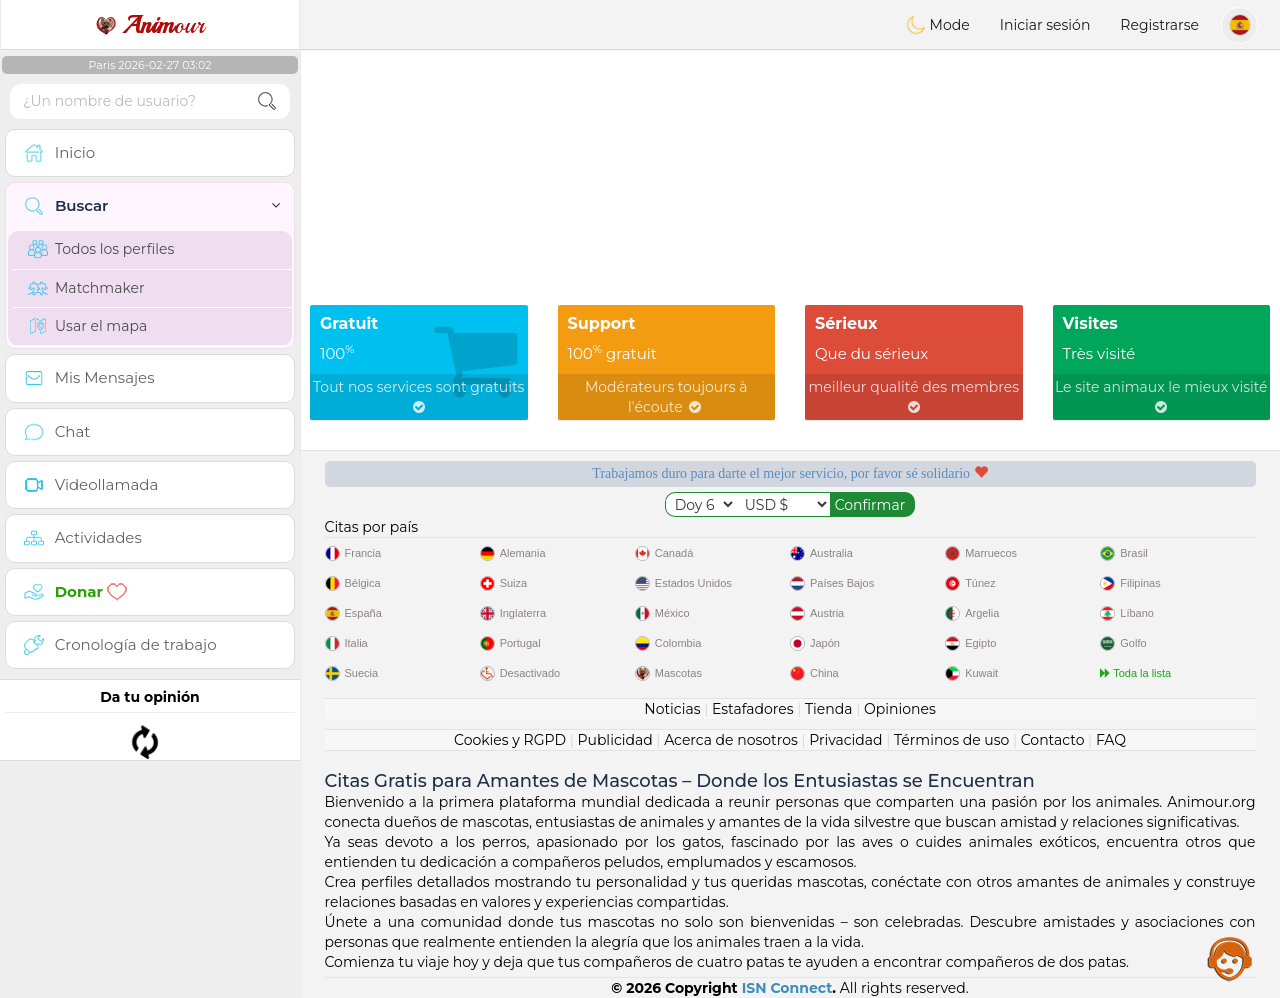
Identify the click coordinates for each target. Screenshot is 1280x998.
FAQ (1111, 740)
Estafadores (753, 709)
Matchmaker (86, 288)
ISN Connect (787, 988)
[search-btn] (267, 101)
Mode (938, 25)
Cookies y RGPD (510, 740)
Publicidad (614, 740)
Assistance (1230, 958)
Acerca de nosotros (731, 740)
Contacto (1053, 740)
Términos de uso (951, 740)
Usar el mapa (87, 326)
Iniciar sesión (1045, 25)
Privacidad (845, 740)
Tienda (828, 709)
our (150, 25)
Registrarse (1159, 25)
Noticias (672, 709)
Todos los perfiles (101, 249)
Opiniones (900, 709)
